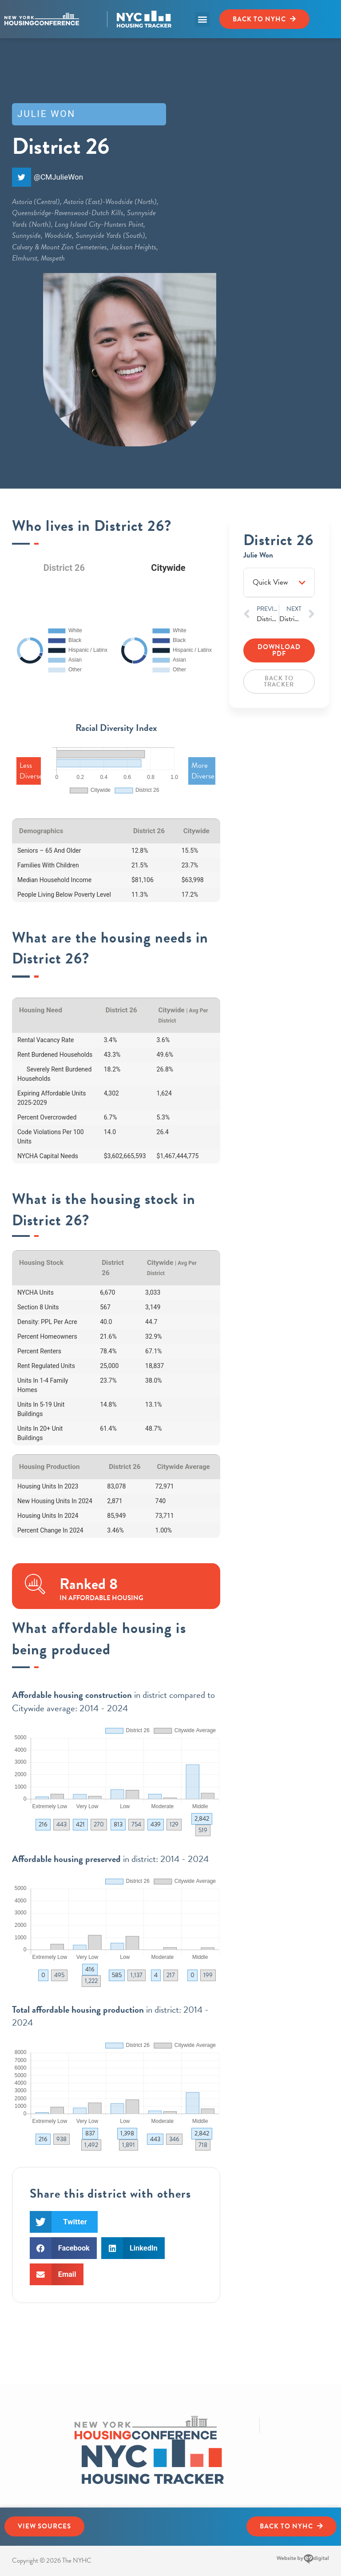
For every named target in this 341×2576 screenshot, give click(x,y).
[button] (202, 19)
